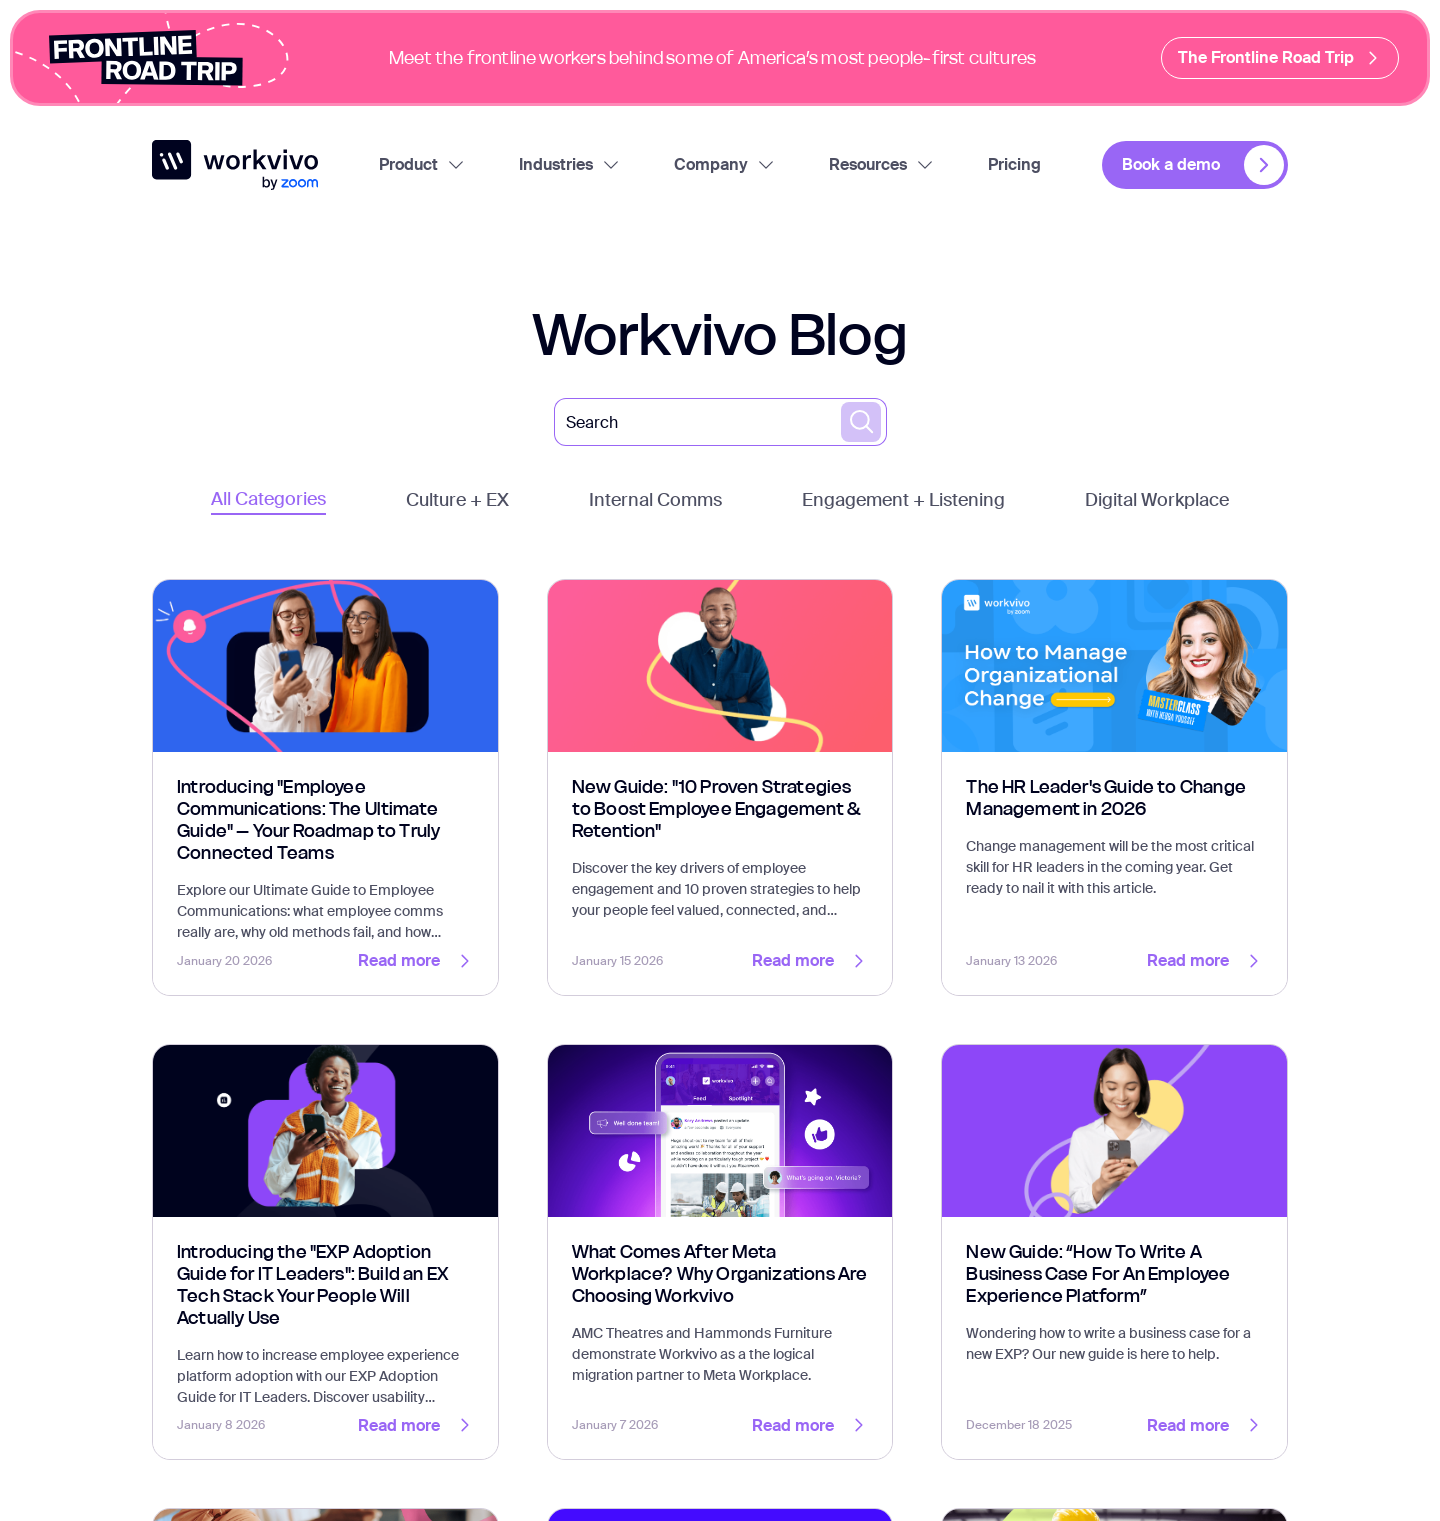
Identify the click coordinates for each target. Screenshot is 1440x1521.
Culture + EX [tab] (457, 500)
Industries (570, 165)
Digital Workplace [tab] (1157, 500)
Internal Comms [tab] (655, 500)
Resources (882, 165)
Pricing (1014, 164)
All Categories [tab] (268, 499)
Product (422, 165)
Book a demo (1203, 165)
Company (725, 165)
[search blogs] (861, 422)
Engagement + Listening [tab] (903, 500)
